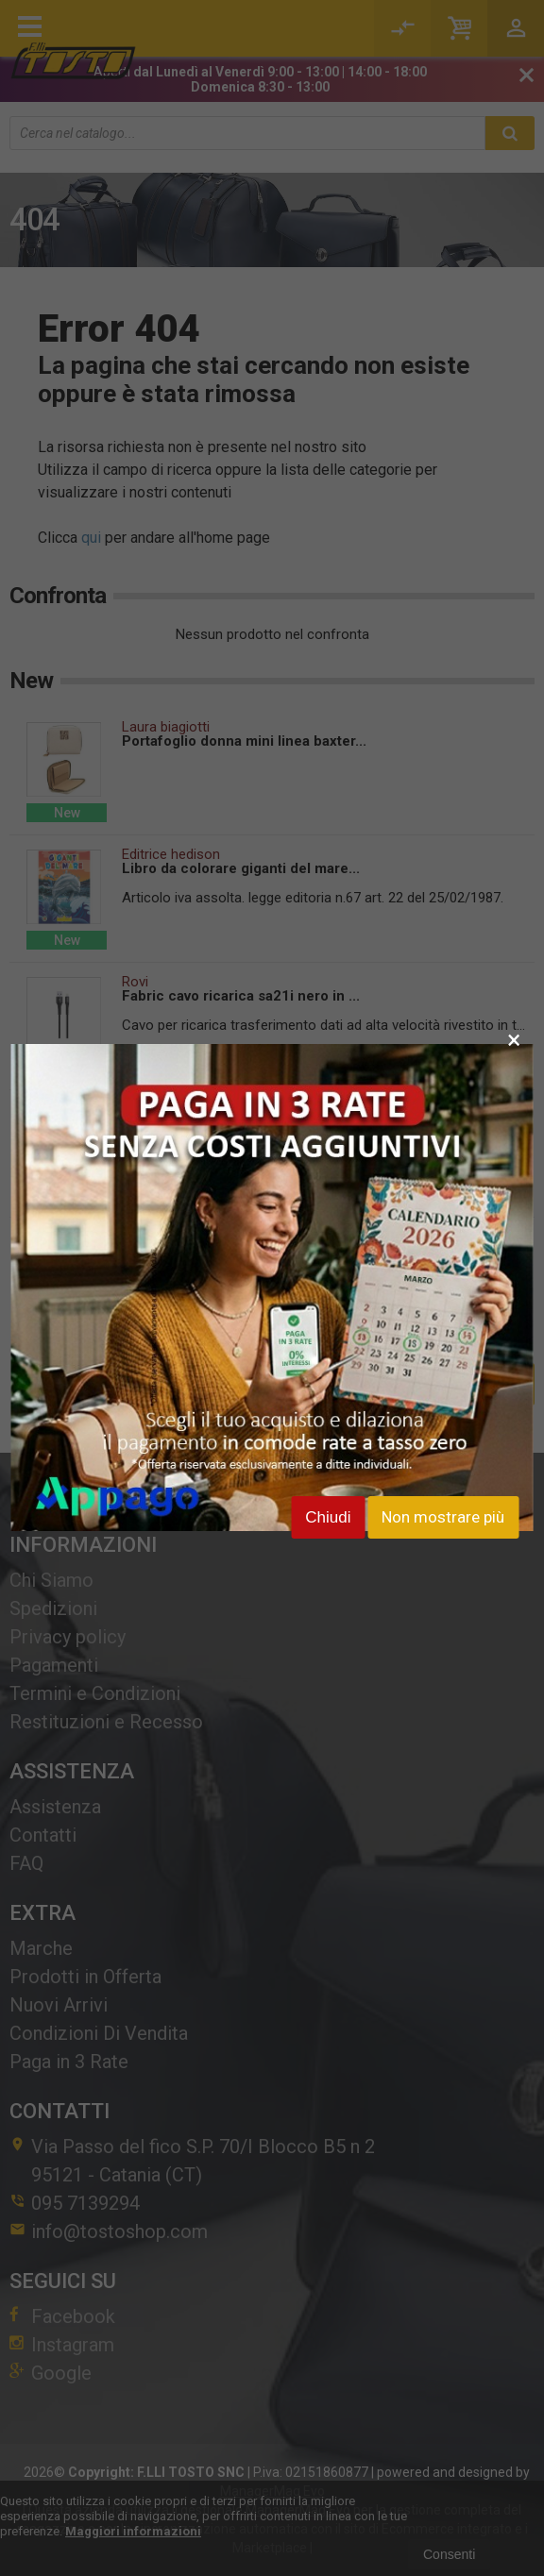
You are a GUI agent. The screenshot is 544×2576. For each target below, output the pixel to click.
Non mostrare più (443, 1516)
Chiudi (327, 1517)
